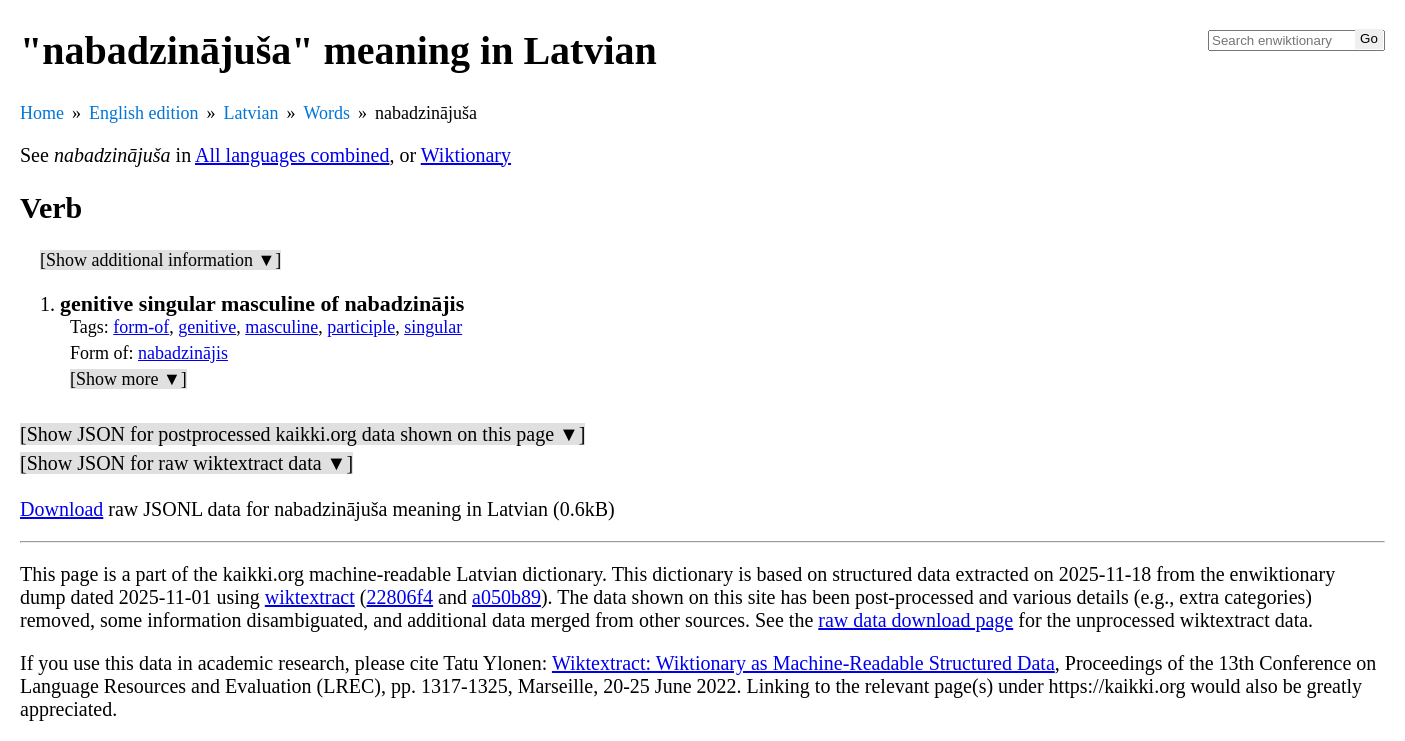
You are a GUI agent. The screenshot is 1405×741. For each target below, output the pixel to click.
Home (42, 113)
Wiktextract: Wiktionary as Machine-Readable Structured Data (803, 663)
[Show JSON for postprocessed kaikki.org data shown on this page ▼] (302, 434)
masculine (281, 327)
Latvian (251, 113)
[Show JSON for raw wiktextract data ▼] (186, 463)
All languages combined (292, 155)
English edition (144, 113)
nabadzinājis (183, 353)
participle (361, 327)
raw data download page (915, 620)
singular (433, 327)
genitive (207, 327)
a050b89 (506, 597)
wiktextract (310, 597)
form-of (141, 327)
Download (61, 509)
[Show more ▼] (128, 379)
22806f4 (399, 597)
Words (326, 113)
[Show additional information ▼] (160, 260)
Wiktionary (466, 155)
